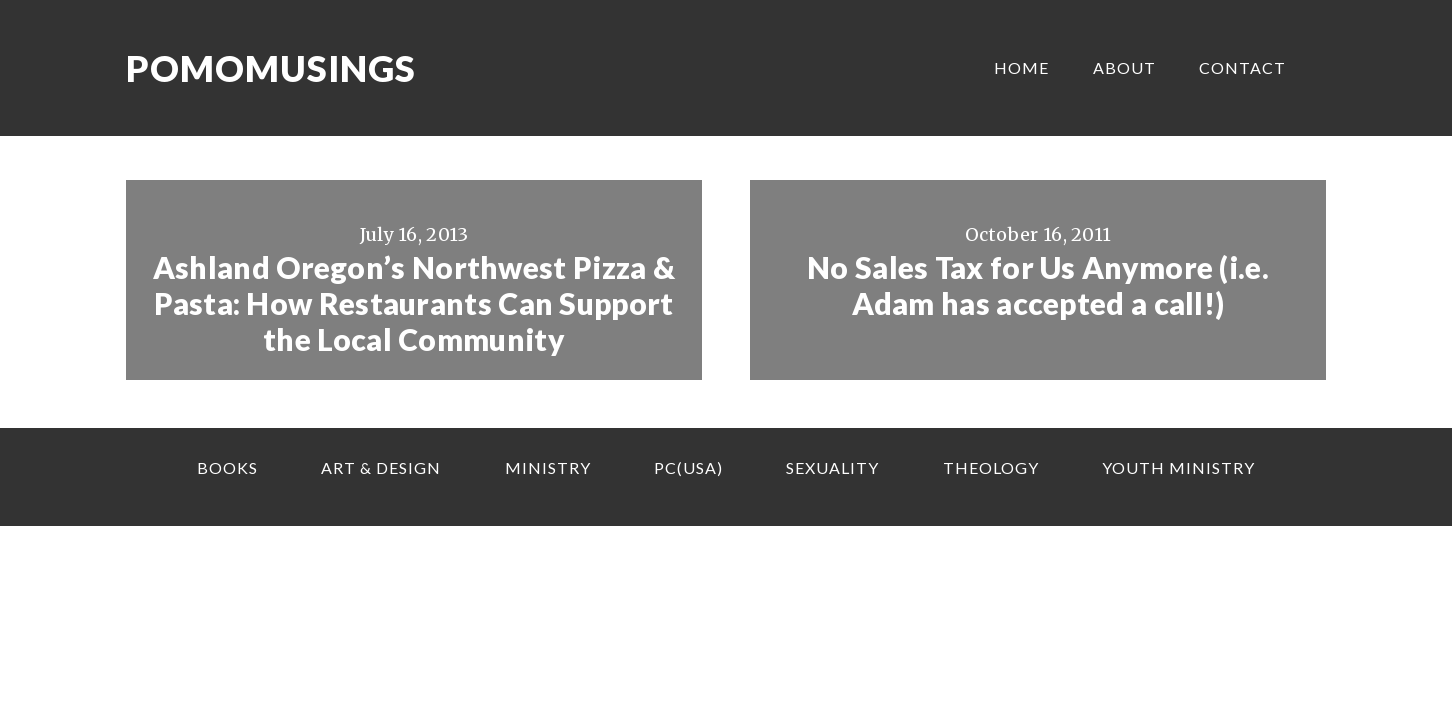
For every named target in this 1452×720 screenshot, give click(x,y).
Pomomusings (271, 68)
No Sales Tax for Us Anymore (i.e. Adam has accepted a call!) (1038, 285)
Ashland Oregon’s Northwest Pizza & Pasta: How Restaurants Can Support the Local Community (414, 303)
